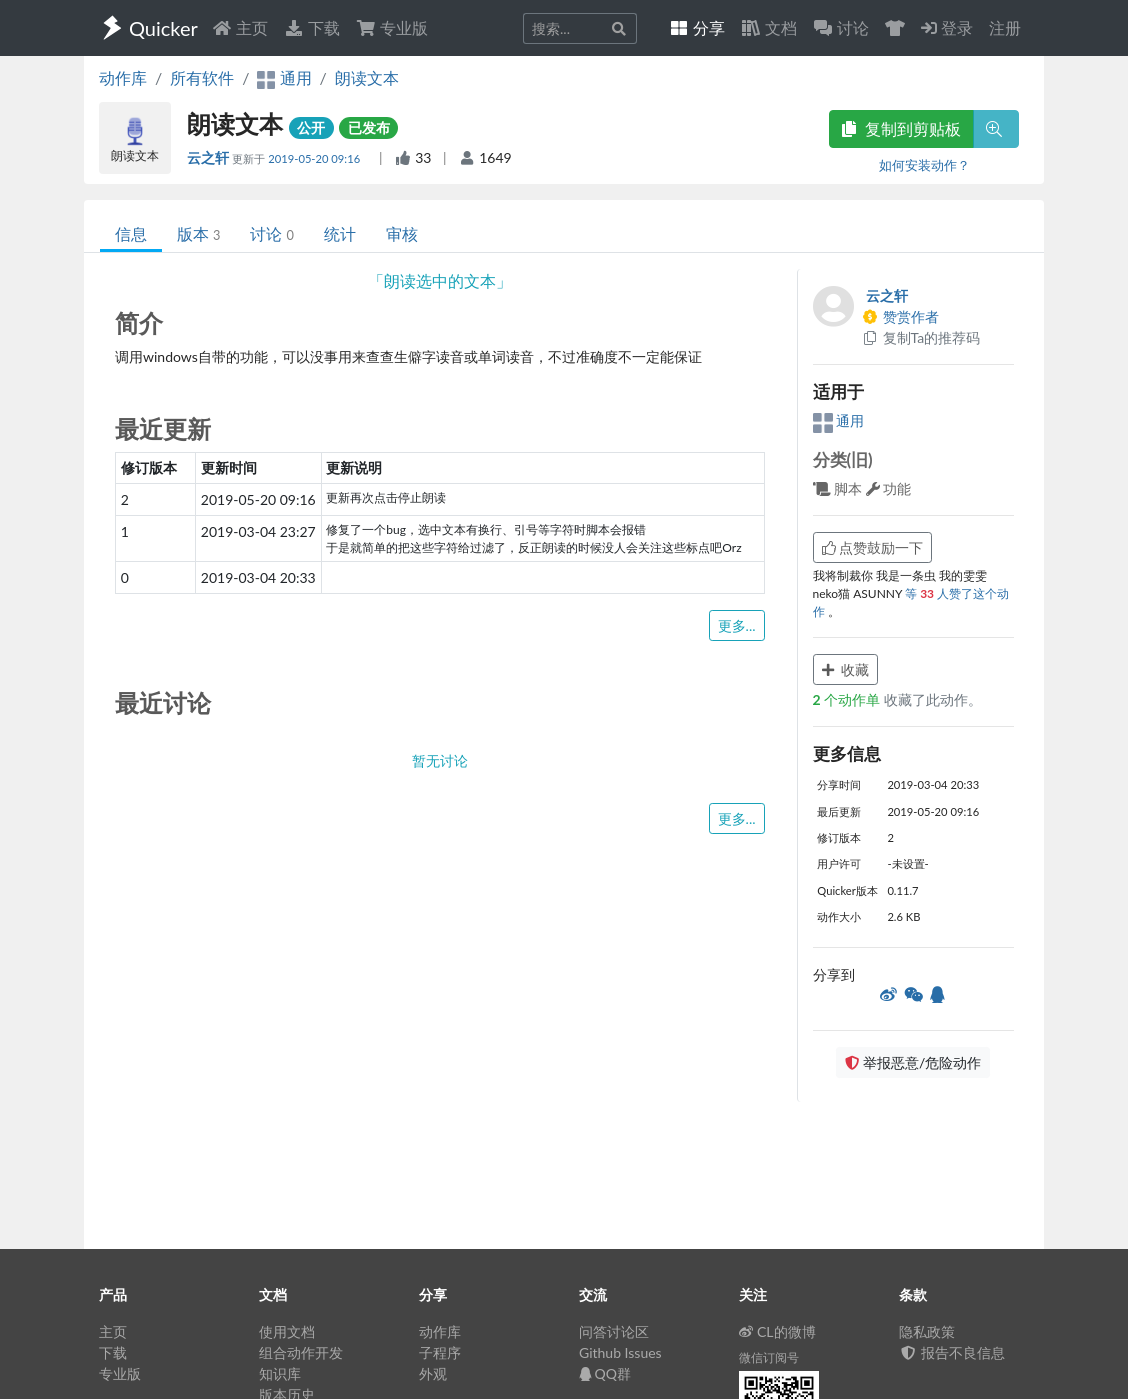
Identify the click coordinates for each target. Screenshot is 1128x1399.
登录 (947, 27)
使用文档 (287, 1331)
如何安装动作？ (924, 165)
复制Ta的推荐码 (921, 337)
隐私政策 (927, 1331)
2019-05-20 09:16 (315, 158)
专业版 (392, 27)
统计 (340, 233)
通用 (839, 420)
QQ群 (605, 1373)
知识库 (280, 1373)
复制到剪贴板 (901, 128)
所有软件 (202, 77)
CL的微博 (777, 1331)
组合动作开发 (301, 1352)
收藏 (846, 669)
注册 (1005, 27)
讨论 (271, 233)
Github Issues (620, 1352)
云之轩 (209, 157)
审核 (402, 233)
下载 (312, 27)
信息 (131, 233)
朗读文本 (367, 77)
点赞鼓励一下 (873, 547)
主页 (240, 27)
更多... (737, 625)
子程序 (440, 1352)
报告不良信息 (952, 1352)
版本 (198, 233)
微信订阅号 (769, 1357)
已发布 (369, 127)
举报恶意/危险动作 (913, 1062)
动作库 (123, 77)
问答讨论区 (614, 1331)
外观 (433, 1373)
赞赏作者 (901, 316)
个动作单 (848, 699)
